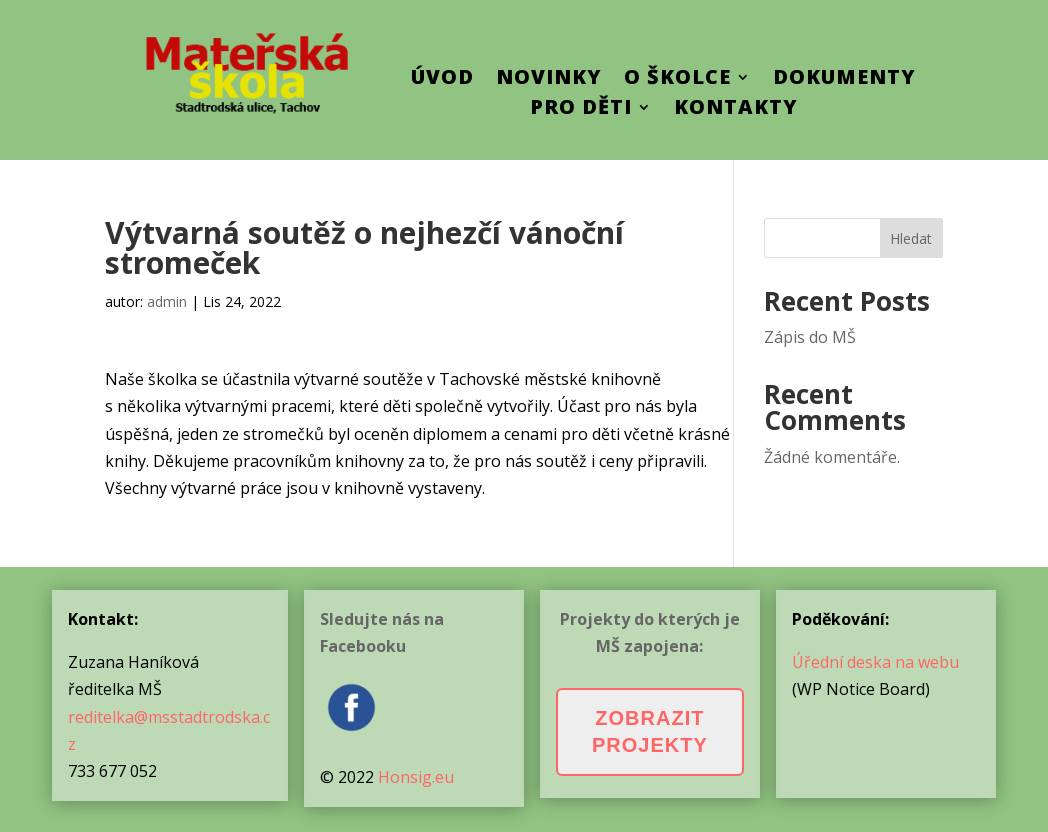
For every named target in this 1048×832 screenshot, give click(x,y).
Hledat (911, 238)
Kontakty (736, 110)
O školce (677, 80)
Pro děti (581, 110)
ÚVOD (442, 80)
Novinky (549, 80)
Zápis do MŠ (810, 337)
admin (167, 301)
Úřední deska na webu (875, 662)
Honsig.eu (416, 777)
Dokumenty (844, 80)
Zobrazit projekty (650, 731)
